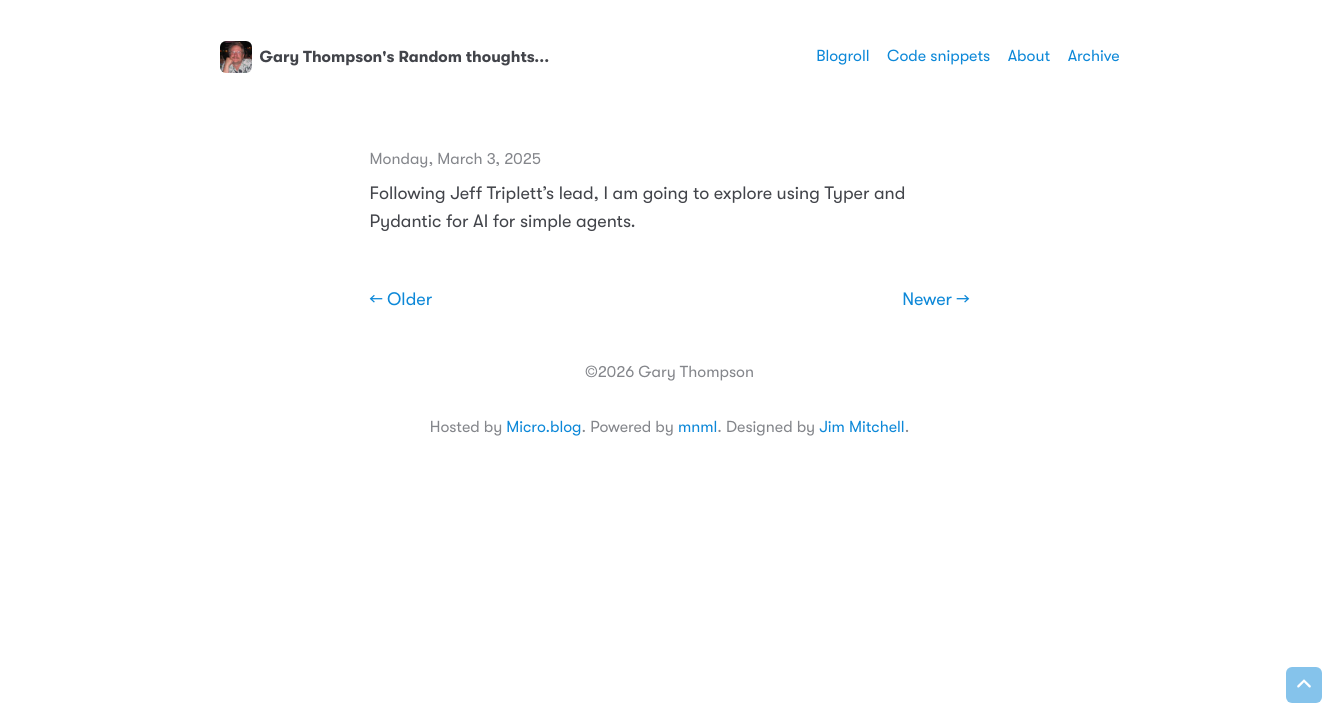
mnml (697, 427)
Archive (1094, 56)
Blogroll (842, 56)
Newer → (935, 300)
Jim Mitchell (861, 427)
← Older (401, 300)
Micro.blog (543, 427)
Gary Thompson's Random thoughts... (385, 57)
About (1029, 56)
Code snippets (938, 56)
